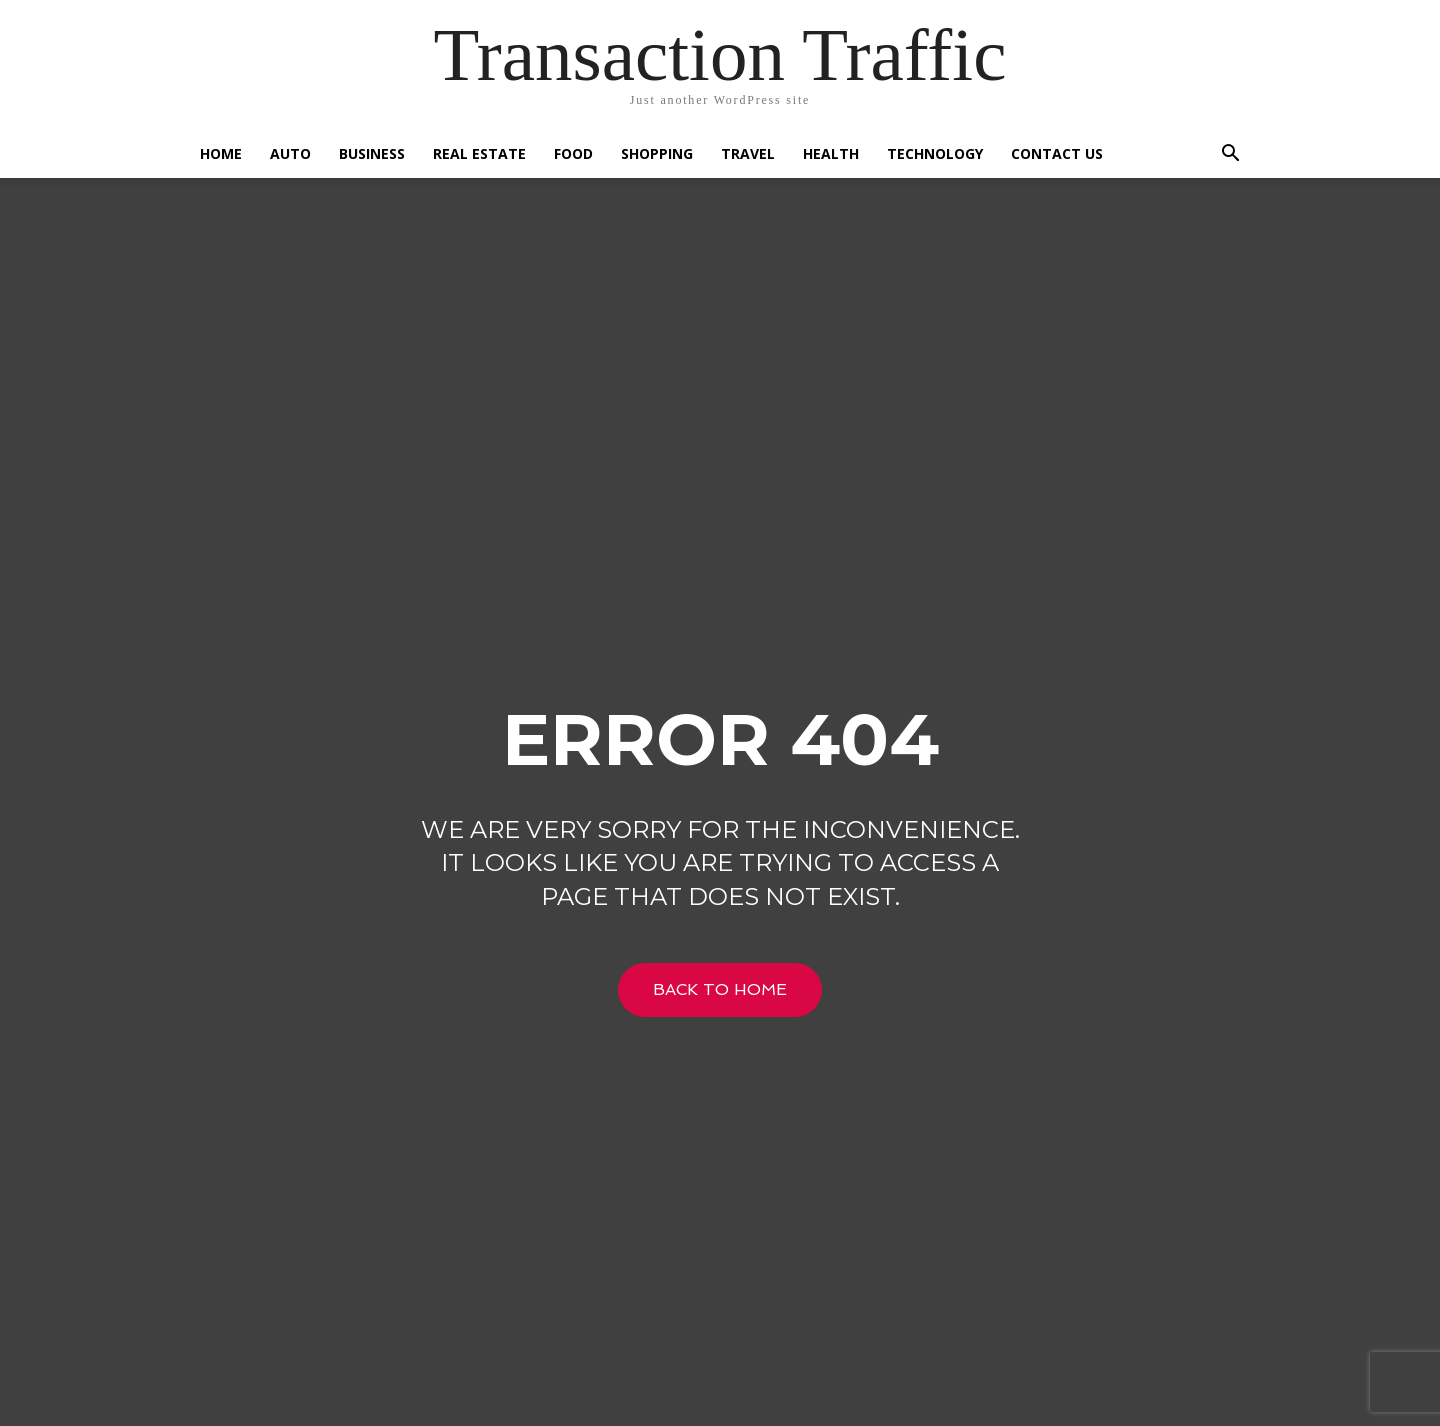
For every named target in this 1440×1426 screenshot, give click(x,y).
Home (221, 153)
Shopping (657, 153)
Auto (290, 153)
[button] (1230, 155)
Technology (935, 153)
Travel (748, 153)
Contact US (1057, 153)
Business (372, 153)
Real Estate (479, 153)
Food (573, 153)
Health (831, 153)
